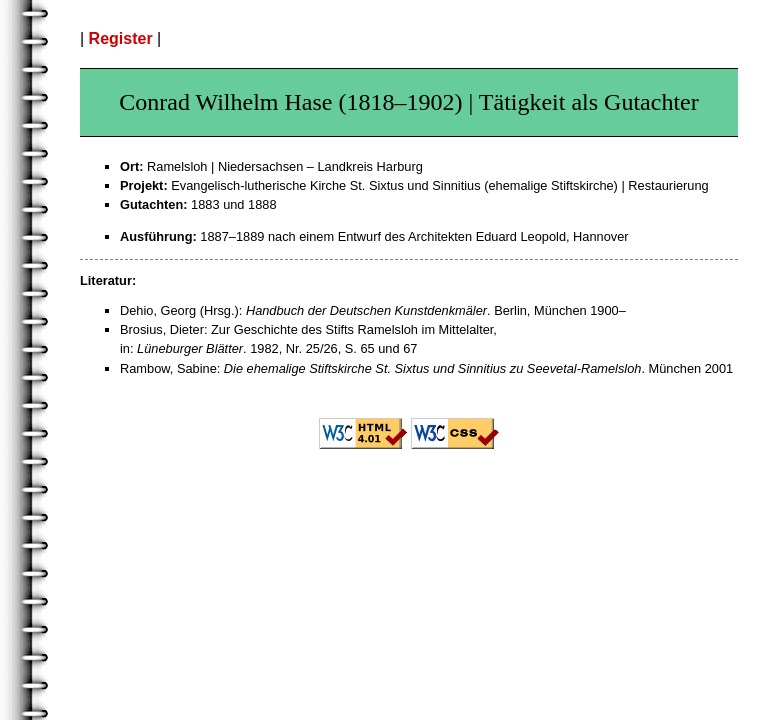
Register (121, 38)
